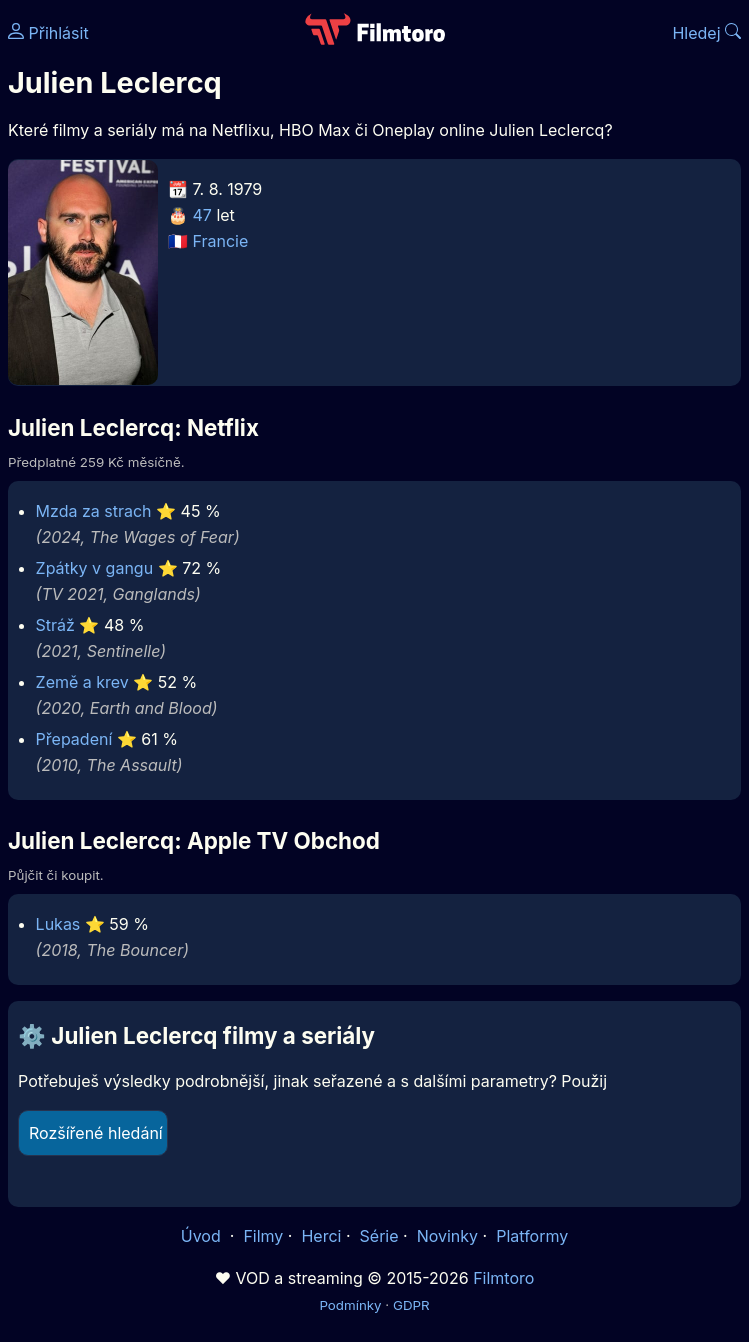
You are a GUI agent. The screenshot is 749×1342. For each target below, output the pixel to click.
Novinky (447, 1236)
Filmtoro (503, 1278)
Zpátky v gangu (95, 568)
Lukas (58, 924)
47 (202, 215)
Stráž (55, 625)
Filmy (263, 1236)
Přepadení (74, 739)
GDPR (411, 1305)
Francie (221, 241)
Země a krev (82, 682)
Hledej (706, 33)
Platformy (532, 1236)
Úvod (203, 1236)
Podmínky (350, 1305)
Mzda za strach (94, 511)
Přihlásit (48, 33)
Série (379, 1236)
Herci (321, 1236)
